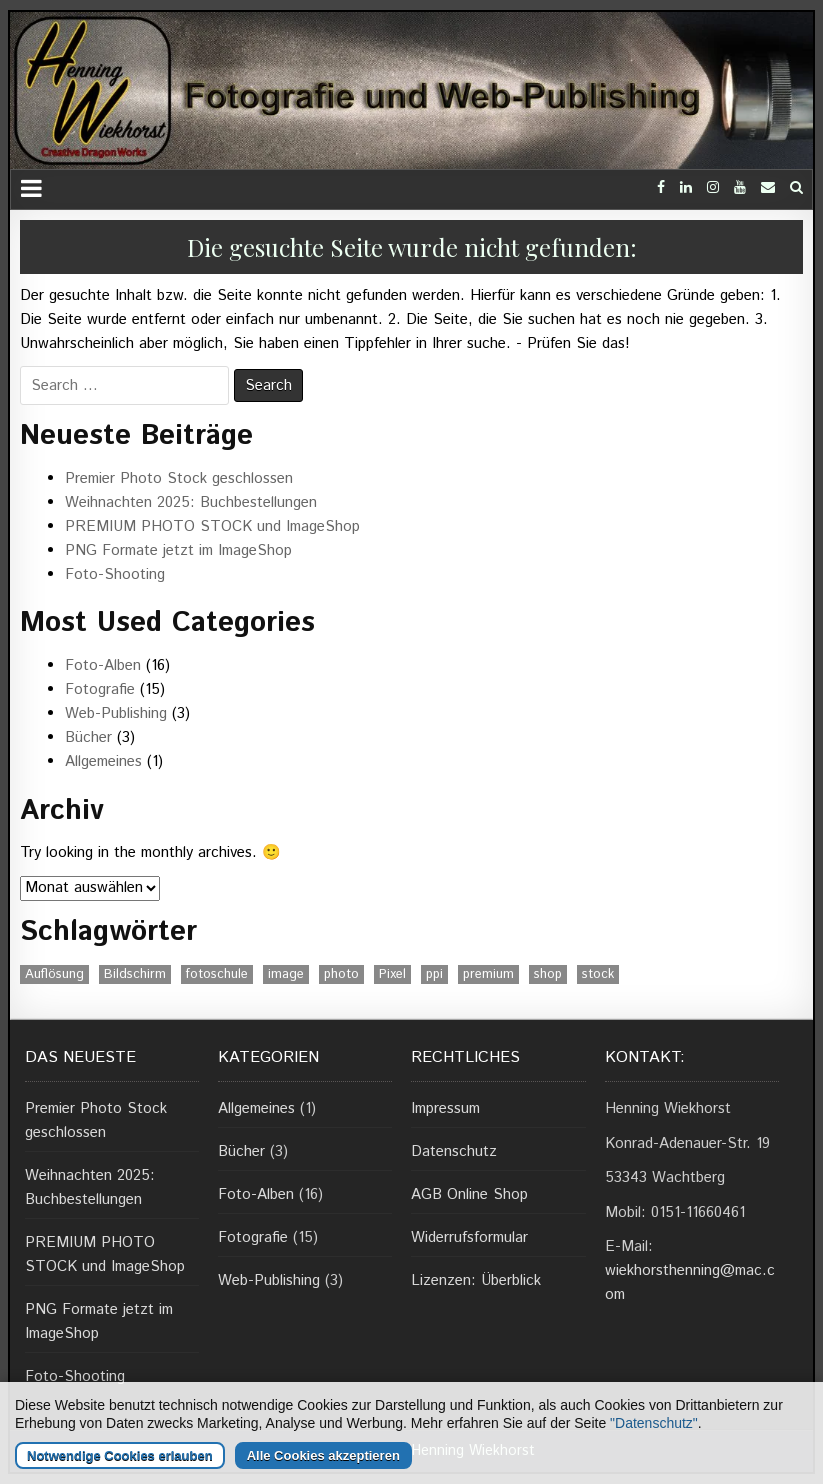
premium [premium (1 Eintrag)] (488, 974)
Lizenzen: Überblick (476, 1280)
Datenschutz (454, 1151)
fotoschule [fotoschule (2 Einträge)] (217, 974)
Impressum (445, 1108)
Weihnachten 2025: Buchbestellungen (191, 502)
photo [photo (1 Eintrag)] (341, 974)
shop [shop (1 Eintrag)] (548, 974)
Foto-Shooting (115, 574)
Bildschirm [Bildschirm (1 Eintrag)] (135, 974)
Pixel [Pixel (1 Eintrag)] (392, 974)
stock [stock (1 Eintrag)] (598, 974)
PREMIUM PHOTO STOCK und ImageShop (212, 526)
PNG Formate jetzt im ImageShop (178, 550)
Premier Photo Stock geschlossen (179, 478)
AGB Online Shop (469, 1194)
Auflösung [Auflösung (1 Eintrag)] (54, 974)
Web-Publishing (116, 713)
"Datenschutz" (654, 1462)
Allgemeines (103, 761)
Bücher (88, 737)
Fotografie (100, 689)
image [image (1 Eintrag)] (286, 974)
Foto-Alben (103, 665)
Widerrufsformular (469, 1237)
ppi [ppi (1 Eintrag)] (434, 974)
